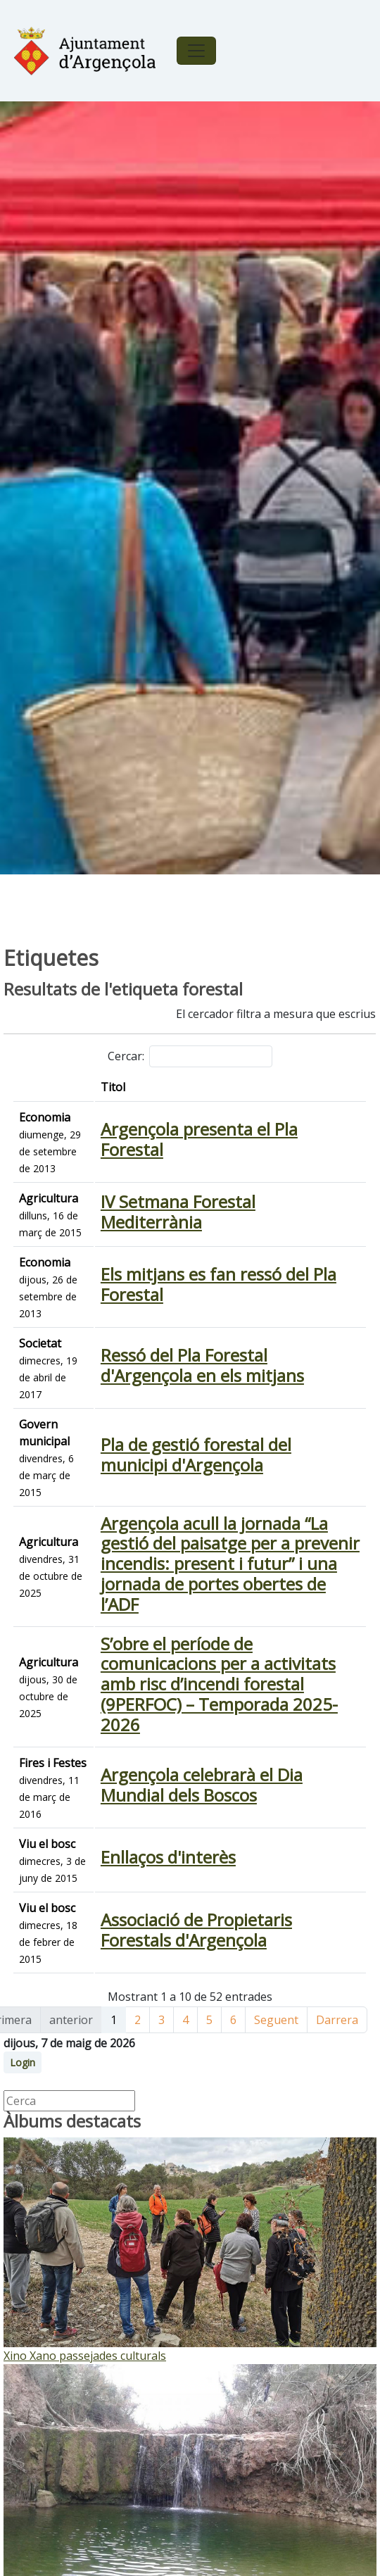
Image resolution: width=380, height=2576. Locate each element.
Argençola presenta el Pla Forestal (199, 1139)
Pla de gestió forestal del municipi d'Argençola (196, 1454)
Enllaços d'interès (168, 1856)
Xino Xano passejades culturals (85, 2355)
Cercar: (190, 1056)
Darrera (337, 2020)
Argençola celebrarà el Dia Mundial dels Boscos (202, 1785)
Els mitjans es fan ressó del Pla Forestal (218, 1284)
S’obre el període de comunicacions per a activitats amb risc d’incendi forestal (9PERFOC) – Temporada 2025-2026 (219, 1684)
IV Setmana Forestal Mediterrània (178, 1211)
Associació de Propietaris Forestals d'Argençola (196, 1930)
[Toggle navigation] (196, 51)
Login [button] (22, 2062)
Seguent (276, 2020)
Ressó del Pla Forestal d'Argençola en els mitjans (202, 1365)
